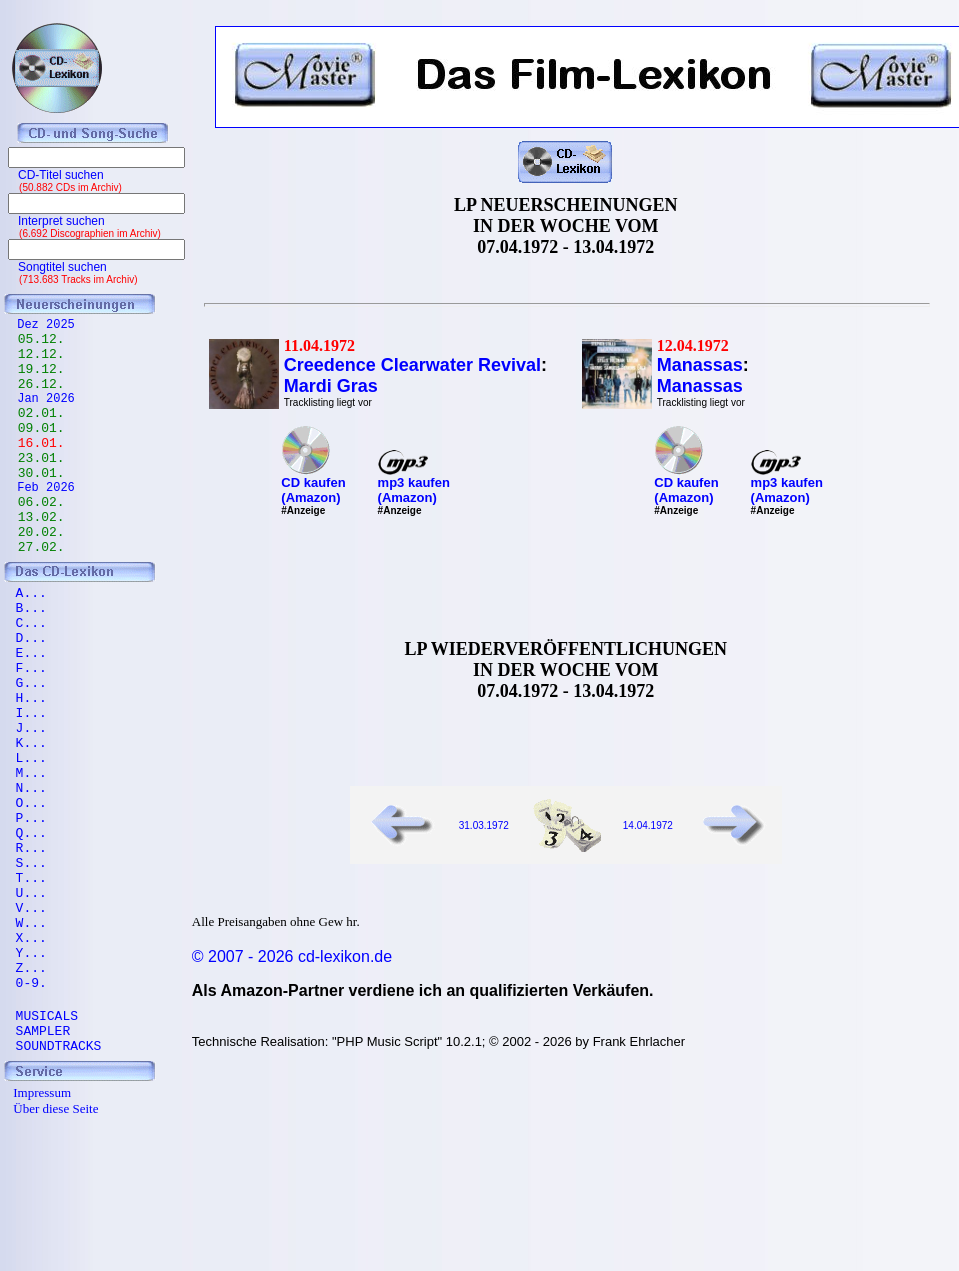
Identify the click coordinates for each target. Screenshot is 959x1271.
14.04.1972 (648, 825)
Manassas (700, 365)
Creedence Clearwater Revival (412, 365)
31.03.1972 (484, 825)
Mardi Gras (331, 386)
